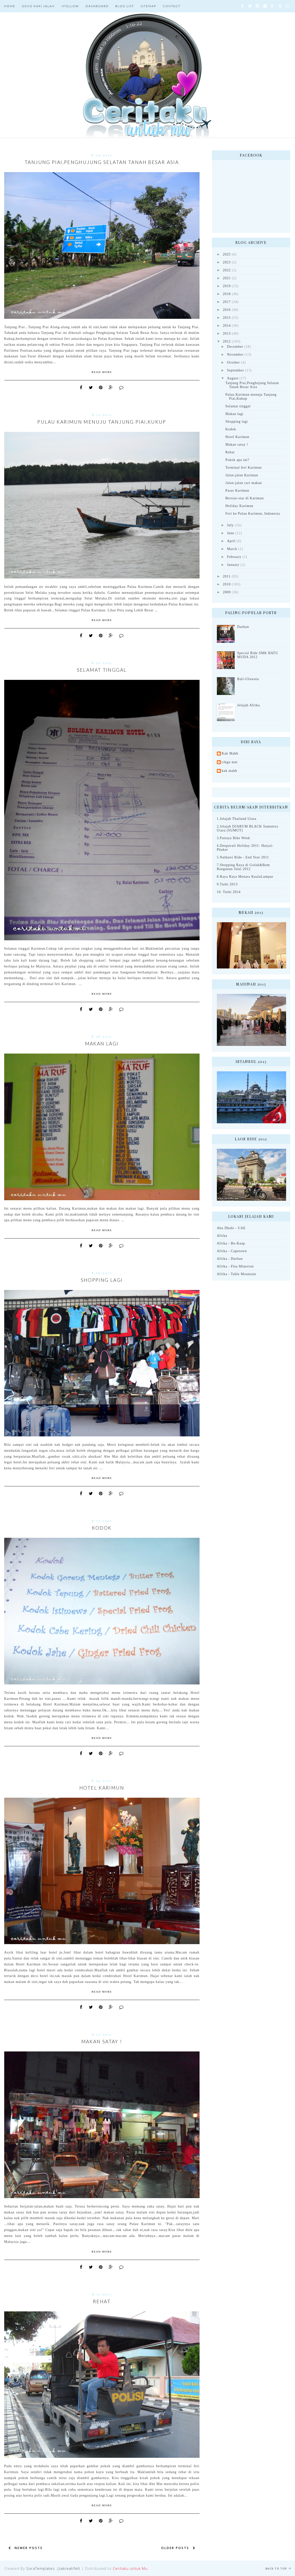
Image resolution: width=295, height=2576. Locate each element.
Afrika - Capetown (232, 1251)
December (235, 346)
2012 (227, 341)
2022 (227, 270)
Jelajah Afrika (248, 705)
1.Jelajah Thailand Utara (237, 819)
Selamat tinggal (102, 670)
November (235, 354)
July (230, 525)
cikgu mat (230, 762)
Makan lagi (102, 1043)
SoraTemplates (40, 2568)
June (230, 533)
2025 (227, 254)
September (235, 370)
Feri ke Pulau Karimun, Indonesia (252, 513)
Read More (101, 371)
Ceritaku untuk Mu (130, 2568)
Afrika (222, 1236)
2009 (227, 592)
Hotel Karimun (101, 1788)
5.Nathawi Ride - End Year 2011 (243, 857)
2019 (227, 286)
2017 (227, 302)
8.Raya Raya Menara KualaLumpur (245, 876)
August (232, 378)
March (232, 549)
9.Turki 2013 (227, 884)
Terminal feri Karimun (243, 467)
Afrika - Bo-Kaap (231, 1243)
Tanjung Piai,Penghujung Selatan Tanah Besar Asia (102, 162)
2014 (227, 325)
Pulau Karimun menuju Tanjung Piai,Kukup (101, 422)
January (233, 565)
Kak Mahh (230, 753)
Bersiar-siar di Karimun (244, 498)
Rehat (102, 2301)
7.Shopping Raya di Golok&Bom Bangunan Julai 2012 (243, 867)
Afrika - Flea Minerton (235, 1266)
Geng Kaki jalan (38, 6)
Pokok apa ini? (237, 460)
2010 (227, 584)
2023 (227, 262)
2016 (227, 310)
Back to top (278, 2568)
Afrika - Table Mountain (236, 1274)
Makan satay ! (101, 2041)
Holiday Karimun (239, 506)
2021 (227, 278)
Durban (243, 627)
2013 (227, 333)
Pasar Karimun (237, 490)
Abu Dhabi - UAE (231, 1228)
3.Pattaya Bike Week (233, 838)
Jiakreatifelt (69, 2568)
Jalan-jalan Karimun (241, 475)
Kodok (102, 1528)
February (234, 557)
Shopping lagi (102, 1280)
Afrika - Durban (230, 1259)
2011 (226, 576)
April (231, 541)
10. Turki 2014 (229, 892)
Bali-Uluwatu (248, 679)
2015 (227, 318)
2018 (227, 294)
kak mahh (229, 771)
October (233, 362)
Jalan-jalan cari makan (243, 483)
